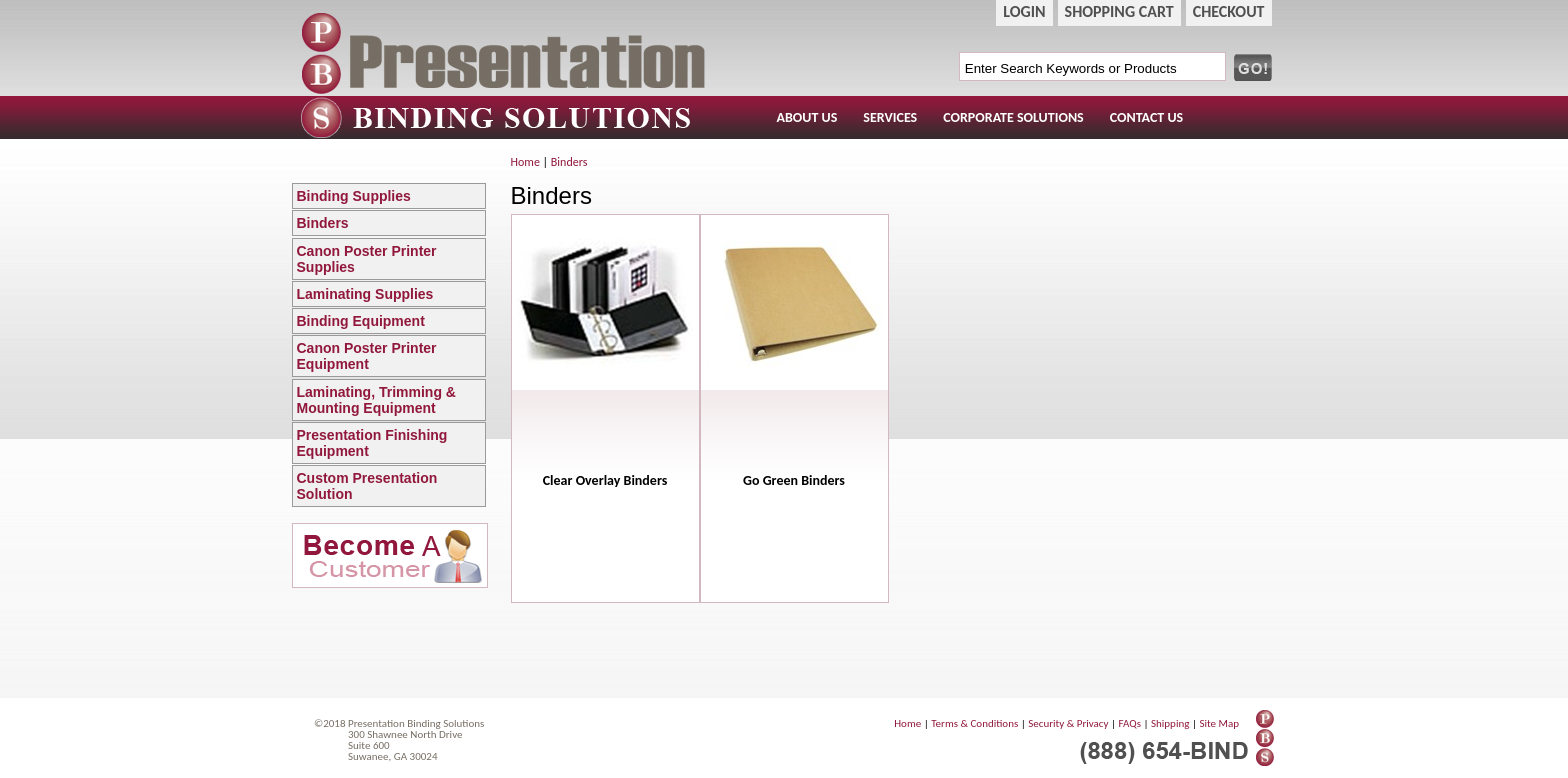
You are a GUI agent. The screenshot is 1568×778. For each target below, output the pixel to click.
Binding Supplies (391, 196)
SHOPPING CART (1119, 11)
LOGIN (1024, 11)
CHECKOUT (1229, 11)
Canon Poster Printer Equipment (391, 356)
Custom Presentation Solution (391, 486)
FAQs (1130, 723)
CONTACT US (1146, 117)
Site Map (1219, 723)
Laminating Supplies (391, 294)
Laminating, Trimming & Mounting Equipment (391, 400)
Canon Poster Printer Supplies (391, 259)
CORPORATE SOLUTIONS (1013, 117)
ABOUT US (807, 117)
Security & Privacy (1068, 723)
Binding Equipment (391, 321)
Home (525, 162)
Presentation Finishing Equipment (391, 443)
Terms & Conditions (974, 723)
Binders (391, 223)
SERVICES (890, 117)
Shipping (1170, 723)
